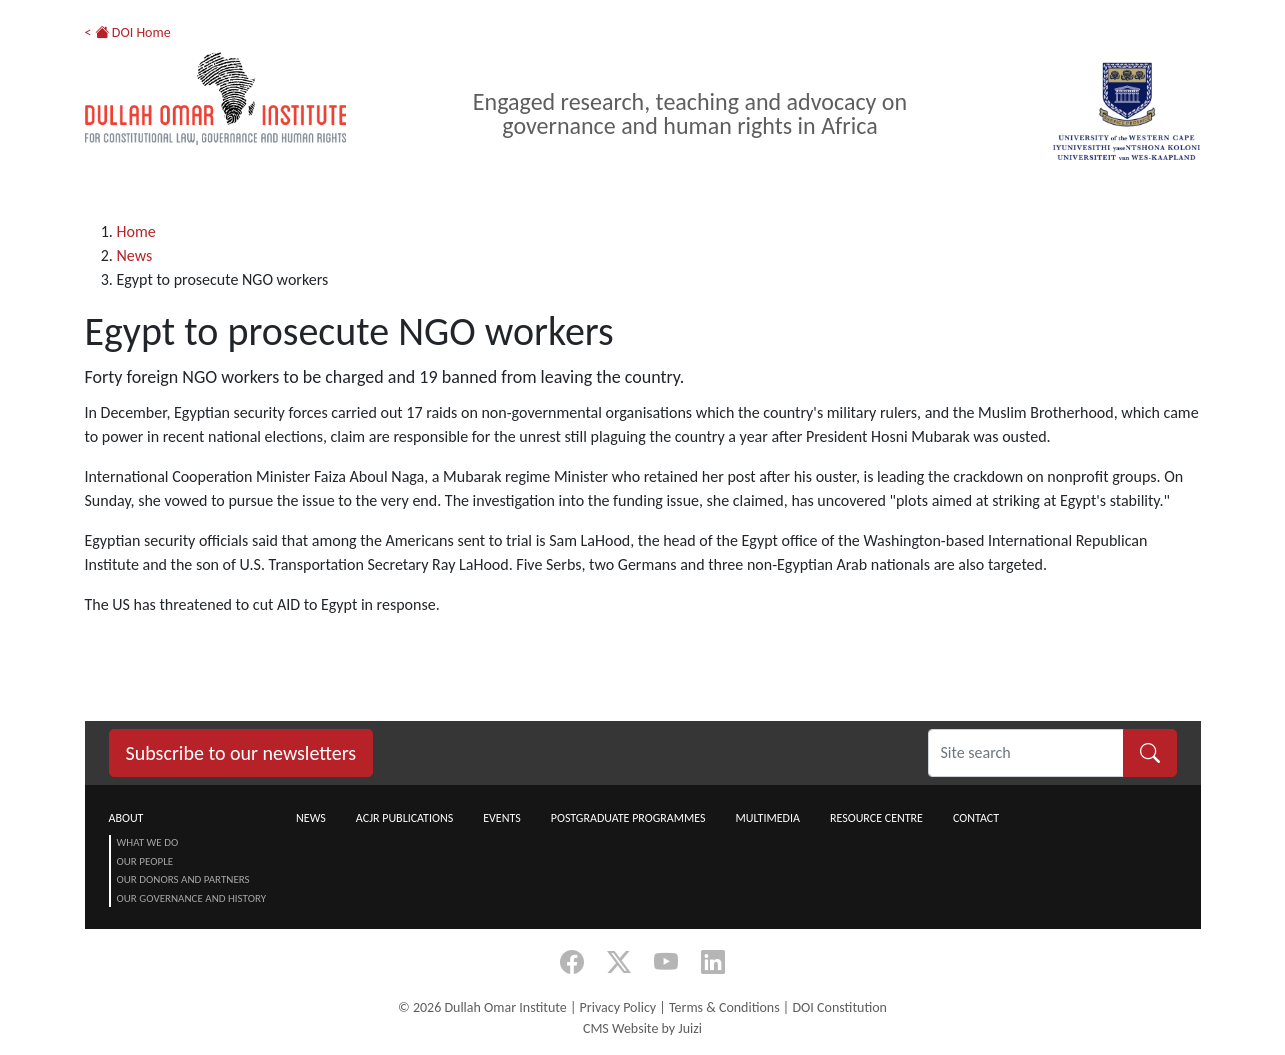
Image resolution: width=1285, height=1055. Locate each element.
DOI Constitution (839, 1007)
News (135, 255)
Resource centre (876, 818)
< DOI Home (128, 32)
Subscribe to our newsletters (241, 753)
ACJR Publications (404, 818)
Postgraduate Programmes (628, 818)
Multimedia (767, 818)
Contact (976, 818)
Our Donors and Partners (183, 879)
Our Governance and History (192, 898)
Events (502, 818)
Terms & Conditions (724, 1007)
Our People (145, 861)
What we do (148, 842)
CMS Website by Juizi (642, 1028)
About (126, 818)
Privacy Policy (618, 1007)
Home (136, 231)
